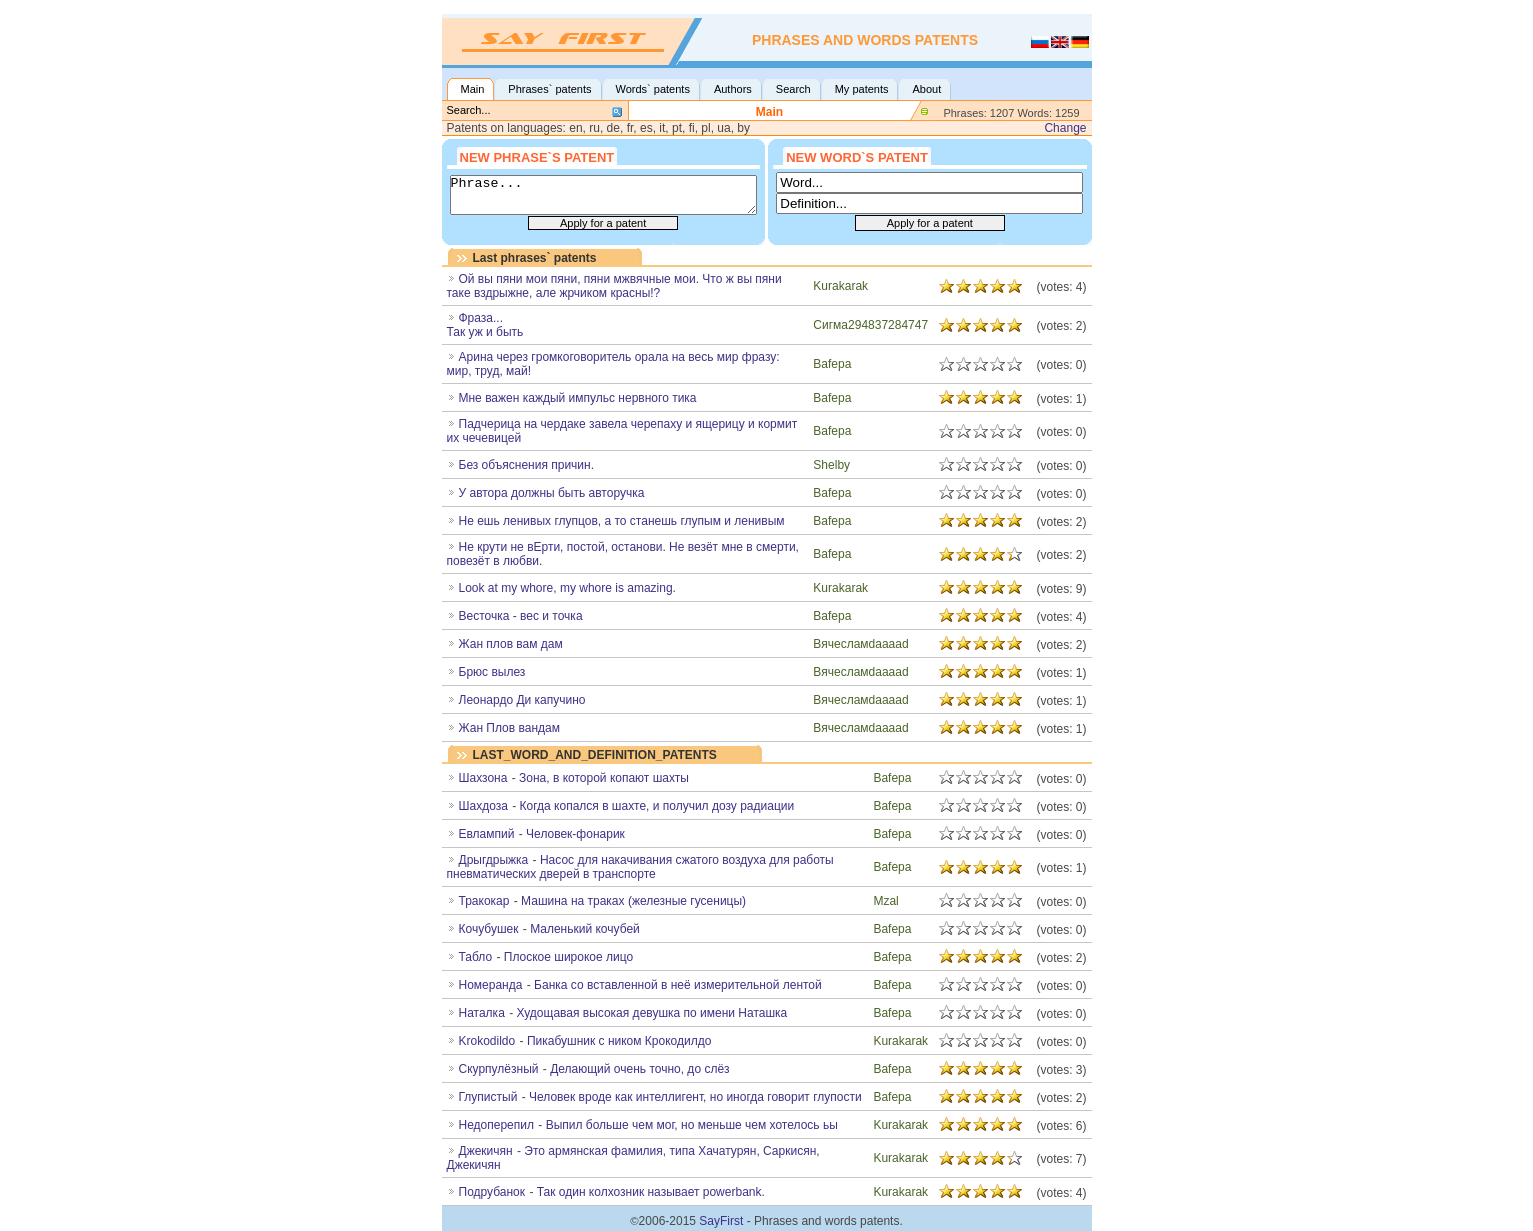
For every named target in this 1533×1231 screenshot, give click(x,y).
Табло (476, 957)
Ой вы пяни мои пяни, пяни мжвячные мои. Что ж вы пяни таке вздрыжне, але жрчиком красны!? (614, 286)
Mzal (885, 901)
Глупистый (488, 1097)
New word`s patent (857, 156)
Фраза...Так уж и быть (485, 325)
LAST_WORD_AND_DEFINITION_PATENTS (595, 755)
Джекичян (486, 1151)
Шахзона (483, 778)
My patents (862, 89)
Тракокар (484, 901)
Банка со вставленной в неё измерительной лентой (678, 985)
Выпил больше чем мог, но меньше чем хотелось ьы (692, 1125)
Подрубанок (492, 1192)
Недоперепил (496, 1125)
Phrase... (603, 195)
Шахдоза (483, 806)
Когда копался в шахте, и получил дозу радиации (657, 806)
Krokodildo (487, 1041)
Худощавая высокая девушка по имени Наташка (651, 1013)
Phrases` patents (549, 89)
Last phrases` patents (535, 258)
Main (473, 89)
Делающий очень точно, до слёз (639, 1069)
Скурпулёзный (499, 1069)
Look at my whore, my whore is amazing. (567, 588)
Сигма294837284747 (870, 325)
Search (793, 89)
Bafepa (832, 364)
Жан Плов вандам (509, 728)
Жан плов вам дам (511, 644)
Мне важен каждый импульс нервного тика (578, 398)
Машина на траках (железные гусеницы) (633, 901)
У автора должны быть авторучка (552, 493)
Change (1065, 128)
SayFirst (721, 1221)
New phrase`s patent (537, 156)
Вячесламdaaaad (860, 644)
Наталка (482, 1013)
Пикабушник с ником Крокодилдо (619, 1041)
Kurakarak (840, 286)
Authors (733, 89)
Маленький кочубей (585, 929)
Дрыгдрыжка (494, 860)
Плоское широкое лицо (568, 957)
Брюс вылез (492, 672)
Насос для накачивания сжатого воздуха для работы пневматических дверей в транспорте (640, 867)
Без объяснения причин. (527, 465)
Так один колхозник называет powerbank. (651, 1192)
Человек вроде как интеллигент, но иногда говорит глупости (695, 1097)
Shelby (831, 465)
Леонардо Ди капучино (522, 700)
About (926, 89)
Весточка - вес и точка (521, 616)
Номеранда (491, 985)
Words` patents (653, 89)
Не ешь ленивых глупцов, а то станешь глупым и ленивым (622, 521)
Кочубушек (489, 929)
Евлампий (487, 834)
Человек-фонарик (575, 834)
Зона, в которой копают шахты (604, 778)
